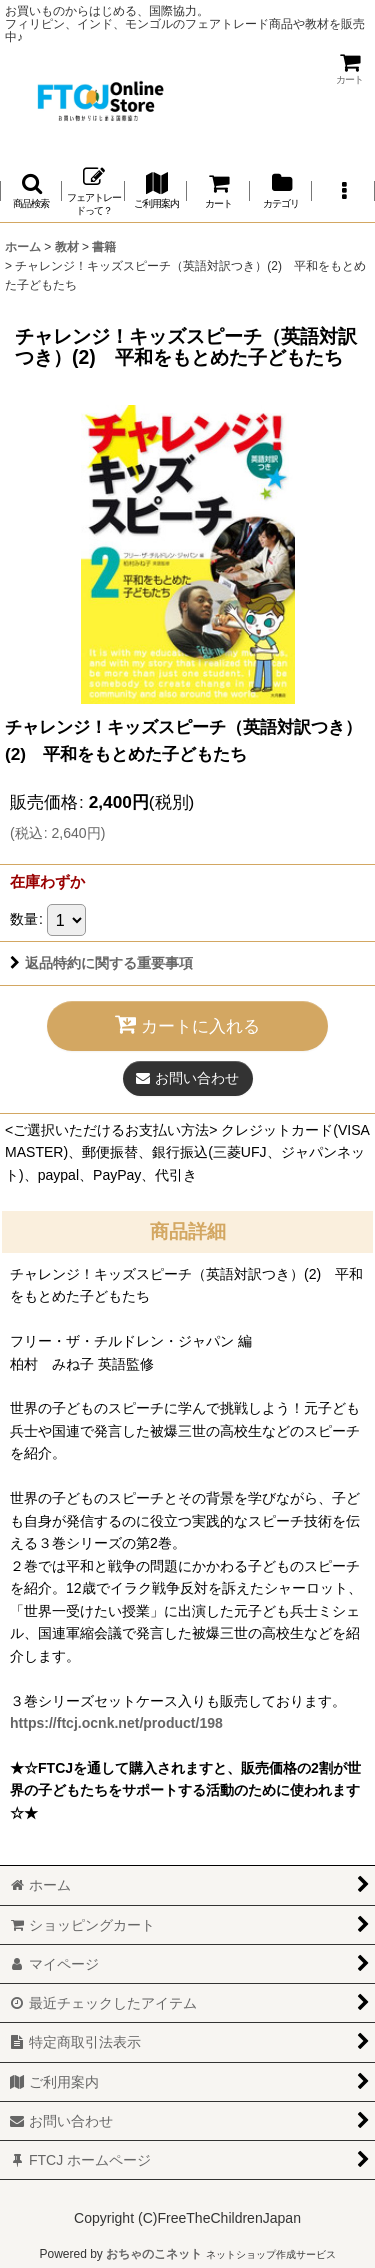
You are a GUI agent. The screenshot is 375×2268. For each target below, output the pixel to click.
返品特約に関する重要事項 (101, 963)
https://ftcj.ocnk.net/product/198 (116, 1723)
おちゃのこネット (154, 2254)
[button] (31, 191)
